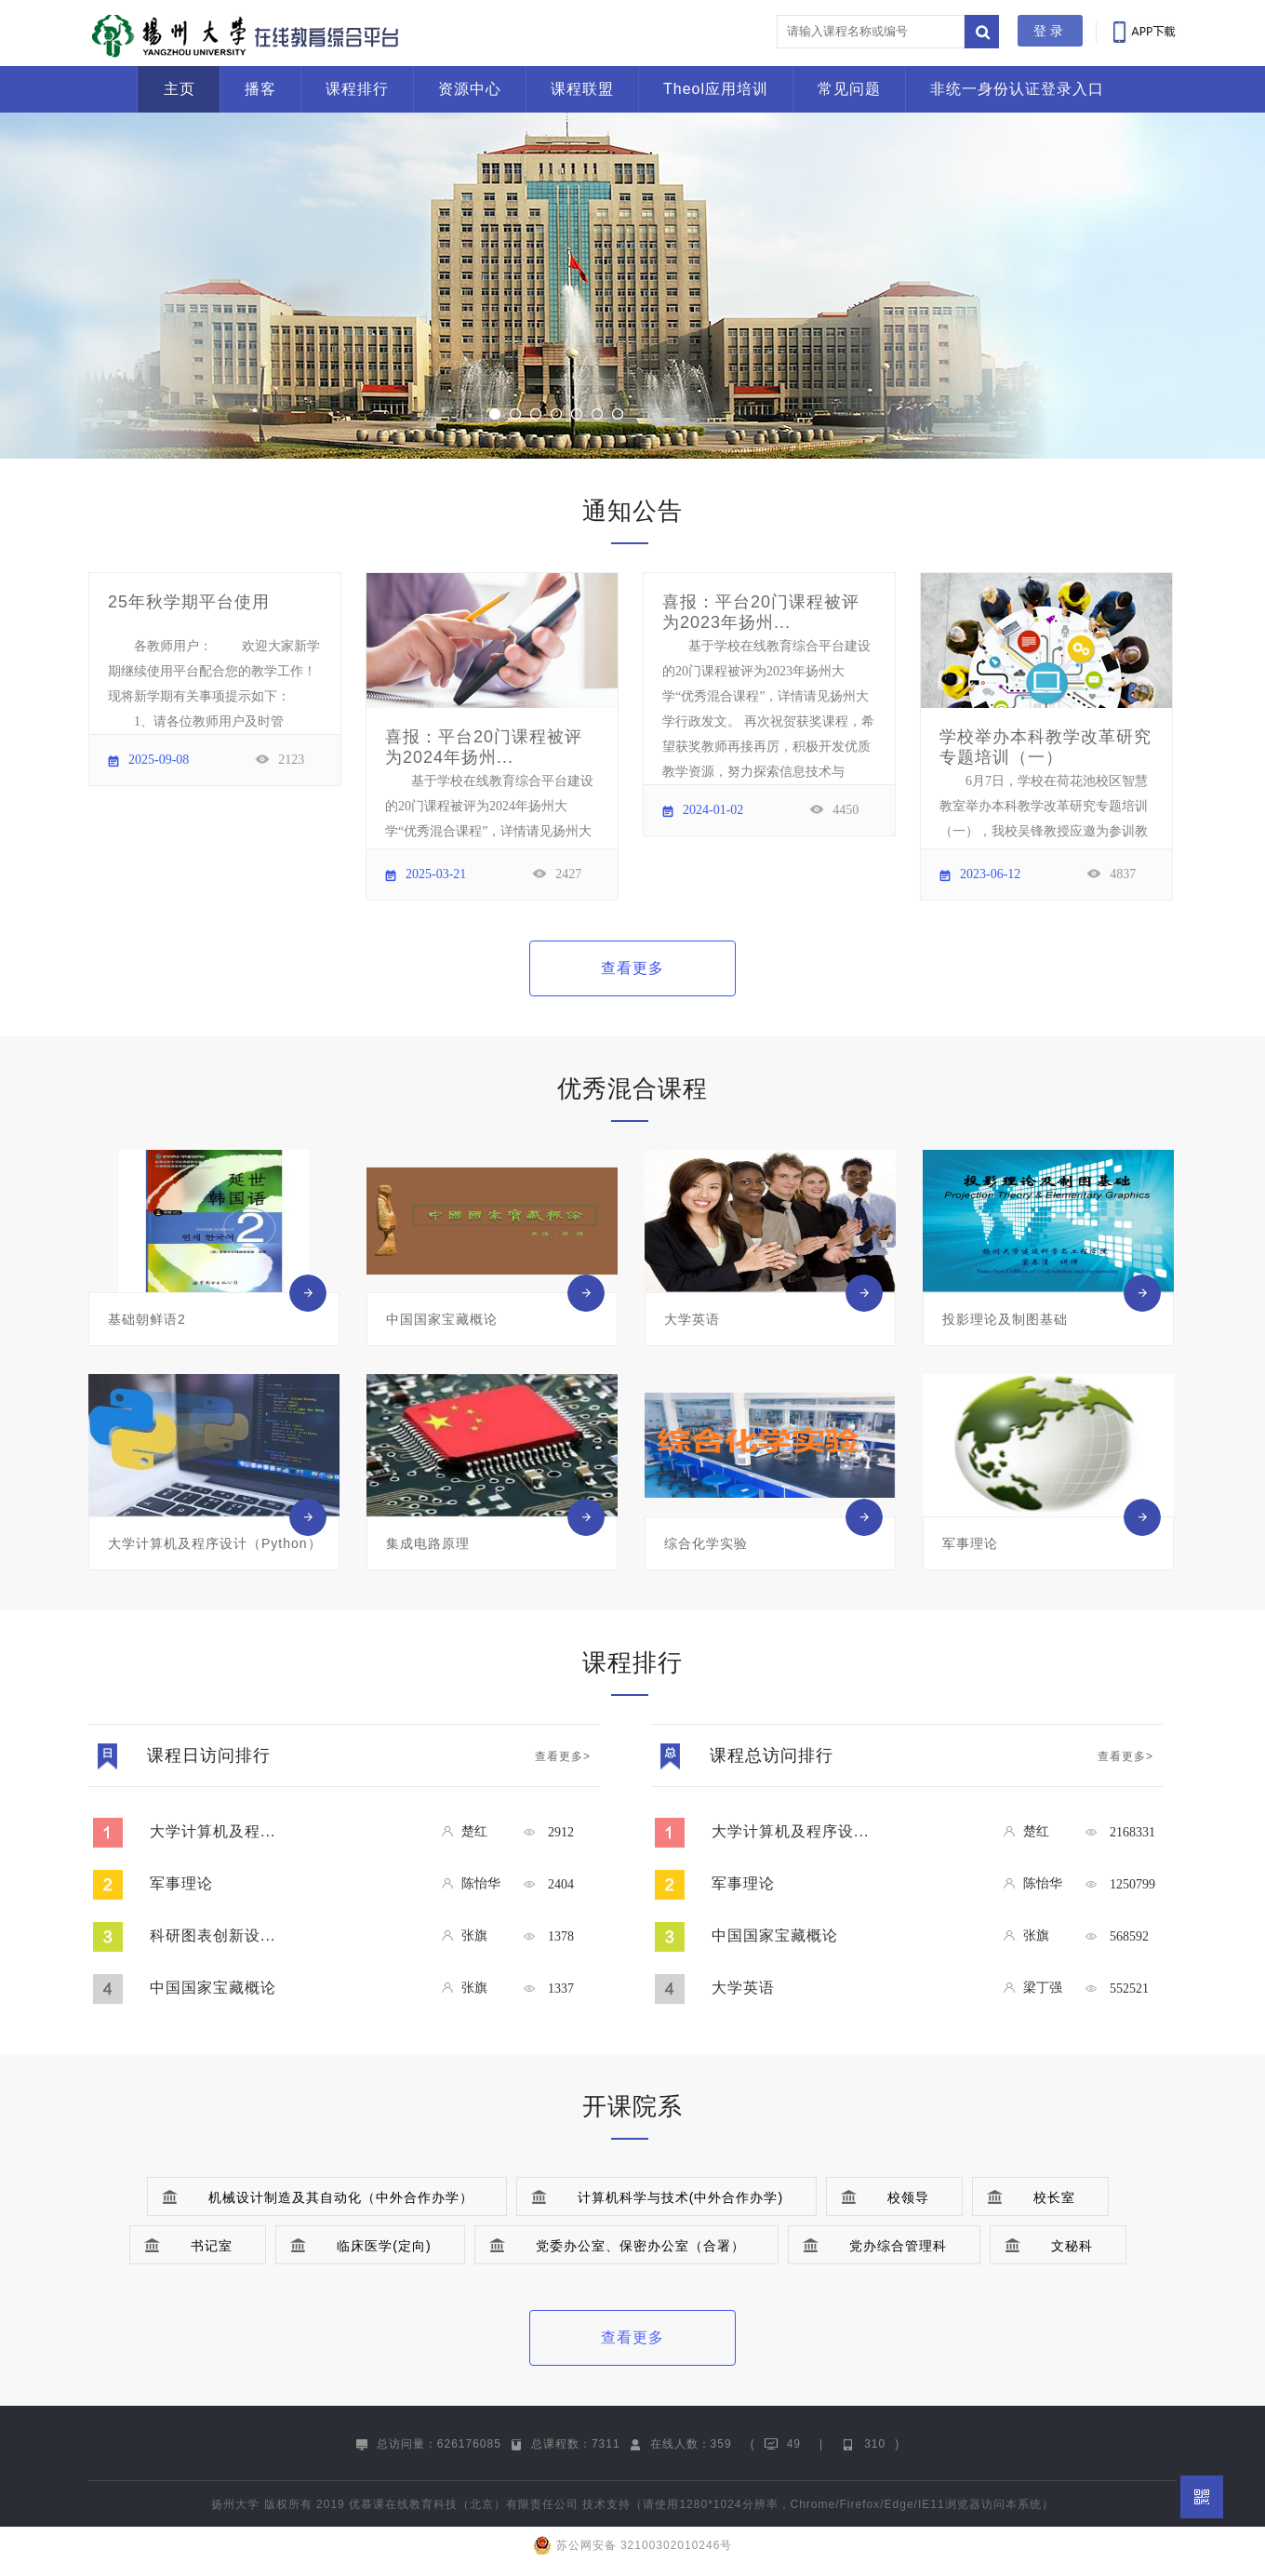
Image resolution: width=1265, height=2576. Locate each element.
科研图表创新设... (212, 1935)
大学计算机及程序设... (790, 1831)
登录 (1050, 30)
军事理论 (181, 1883)
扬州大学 (235, 2504)
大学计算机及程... (212, 1831)
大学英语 (743, 1987)
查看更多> (563, 1756)
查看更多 (632, 968)
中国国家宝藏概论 (213, 1987)
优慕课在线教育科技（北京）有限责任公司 (464, 2504)
